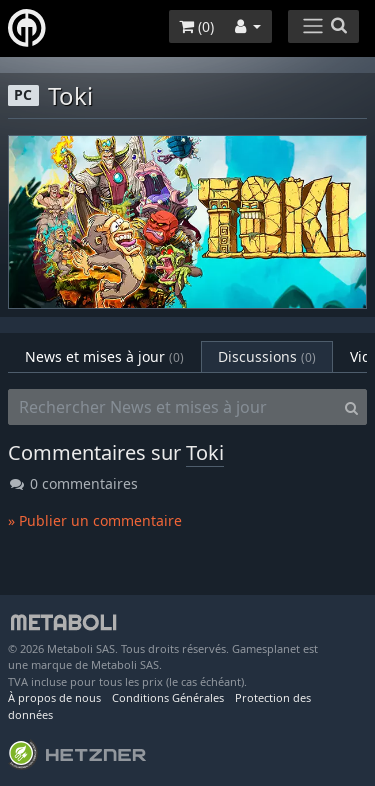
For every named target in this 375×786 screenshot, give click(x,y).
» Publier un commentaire (95, 520)
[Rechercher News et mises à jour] (172, 407)
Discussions (267, 356)
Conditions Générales (168, 697)
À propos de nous (54, 697)
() (196, 26)
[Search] (351, 407)
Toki (205, 452)
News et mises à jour (104, 356)
